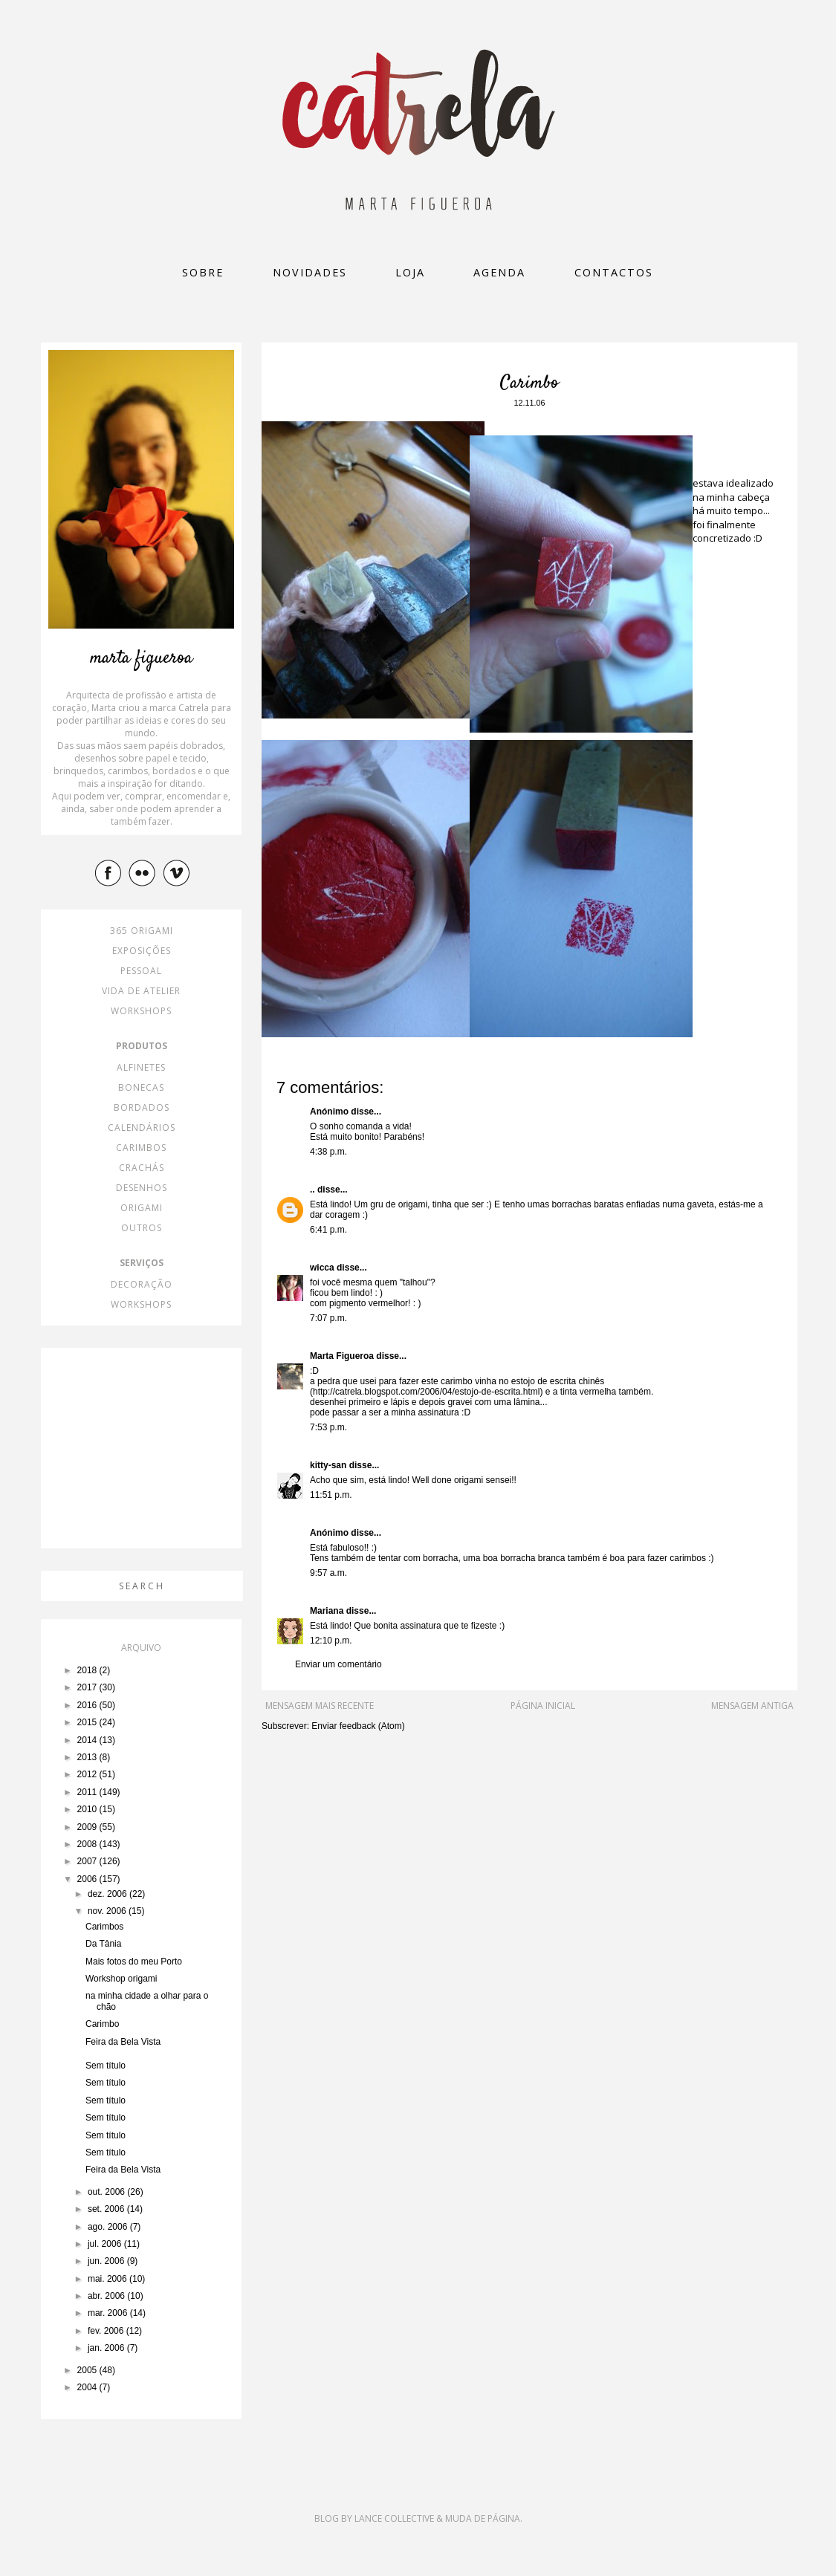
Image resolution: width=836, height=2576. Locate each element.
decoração (141, 1284)
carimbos (141, 1147)
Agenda (499, 272)
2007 (88, 1861)
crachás (141, 1167)
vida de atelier (141, 990)
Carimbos (104, 1926)
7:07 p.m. (328, 1318)
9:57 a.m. (328, 1573)
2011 (88, 1792)
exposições (141, 950)
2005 (88, 2370)
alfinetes (141, 1067)
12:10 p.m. (331, 1640)
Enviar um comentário (338, 1664)
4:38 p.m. (328, 1151)
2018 (88, 1670)
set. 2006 (107, 2209)
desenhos (141, 1187)
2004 (88, 2387)
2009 (88, 1827)
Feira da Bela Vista (123, 2042)
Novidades (310, 272)
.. (312, 1189)
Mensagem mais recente (319, 1705)
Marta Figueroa (342, 1356)
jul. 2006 (106, 2244)
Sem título (105, 2065)
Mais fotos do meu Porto (133, 1961)
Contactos (613, 272)
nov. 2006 (108, 1911)
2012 (88, 1774)
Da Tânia (103, 1944)
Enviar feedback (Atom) (357, 1726)
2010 (88, 1809)
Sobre (203, 272)
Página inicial (543, 1705)
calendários (141, 1127)
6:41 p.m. (328, 1229)
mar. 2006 (109, 2313)
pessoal (141, 970)
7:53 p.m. (328, 1427)
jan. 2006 (107, 2348)
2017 (88, 1687)
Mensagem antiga (752, 1705)
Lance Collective (394, 2518)
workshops (141, 1011)
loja (410, 272)
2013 (88, 1757)
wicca (322, 1267)
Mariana (326, 1611)
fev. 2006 (107, 2331)
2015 (88, 1722)
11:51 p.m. (331, 1495)
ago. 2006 (109, 2227)
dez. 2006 (108, 1894)
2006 (88, 1879)
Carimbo (102, 2024)
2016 (88, 1705)
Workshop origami (121, 1978)
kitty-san (328, 1465)
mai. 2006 (108, 2279)
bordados (141, 1107)
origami (141, 1207)
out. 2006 (107, 2192)
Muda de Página (482, 2518)
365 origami (141, 930)
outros (141, 1228)
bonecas (141, 1087)
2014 (88, 1740)
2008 (88, 1844)
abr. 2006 (107, 2296)
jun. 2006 (107, 2261)
